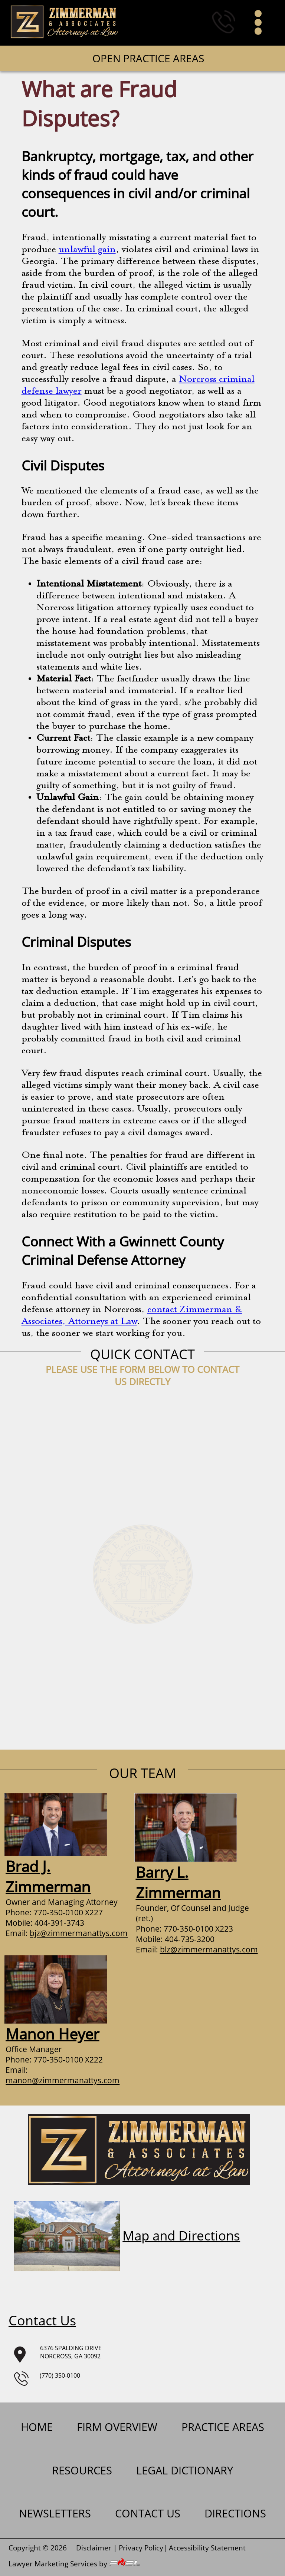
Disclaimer (93, 2548)
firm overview (117, 2427)
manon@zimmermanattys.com (62, 2080)
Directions (235, 2513)
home (37, 2427)
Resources (82, 2470)
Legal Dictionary (184, 2470)
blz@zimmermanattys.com (209, 1949)
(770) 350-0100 (47, 2378)
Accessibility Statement (207, 2548)
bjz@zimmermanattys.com (79, 1933)
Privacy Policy (141, 2548)
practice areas (222, 2427)
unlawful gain (87, 249)
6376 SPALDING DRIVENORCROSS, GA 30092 (55, 2353)
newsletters (55, 2513)
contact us (147, 2513)
